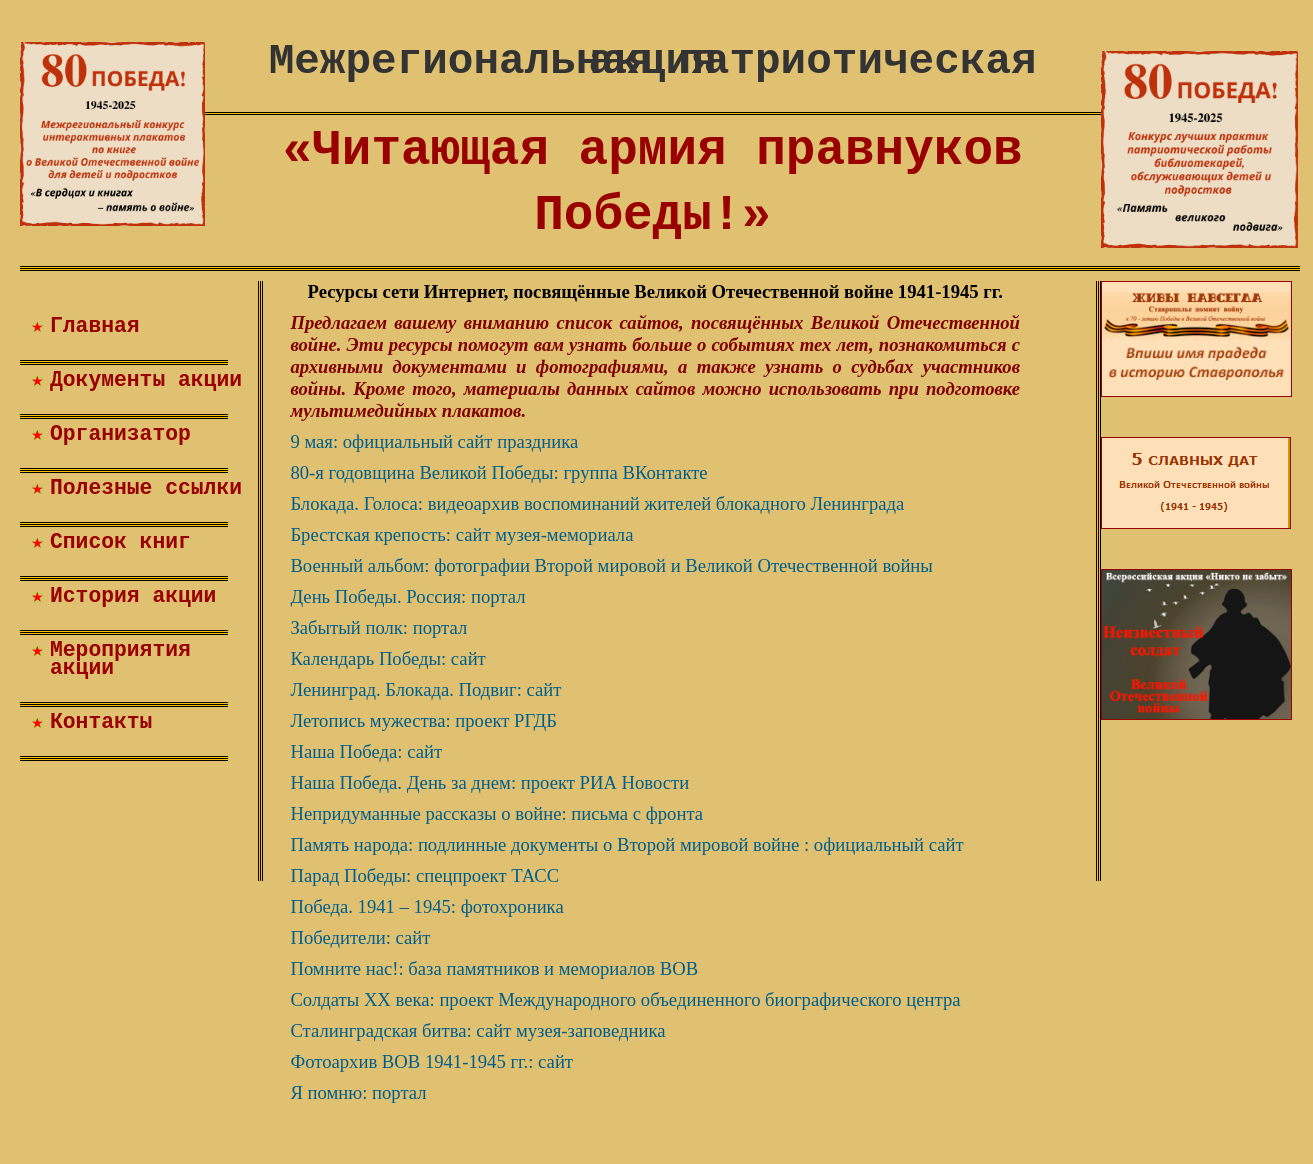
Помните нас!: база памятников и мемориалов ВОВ (494, 968)
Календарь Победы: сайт (387, 658)
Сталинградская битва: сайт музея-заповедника (477, 1030)
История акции (133, 596)
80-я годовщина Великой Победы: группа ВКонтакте (498, 472)
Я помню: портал (358, 1092)
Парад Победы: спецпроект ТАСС (424, 875)
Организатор (120, 434)
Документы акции (146, 380)
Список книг (120, 542)
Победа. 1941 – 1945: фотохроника (426, 906)
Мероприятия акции (120, 659)
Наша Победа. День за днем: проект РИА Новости (489, 782)
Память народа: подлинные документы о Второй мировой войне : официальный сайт (626, 844)
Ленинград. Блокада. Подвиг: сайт (425, 689)
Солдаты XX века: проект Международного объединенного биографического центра (625, 999)
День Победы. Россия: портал (407, 596)
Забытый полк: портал (378, 627)
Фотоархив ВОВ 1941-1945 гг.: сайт (431, 1061)
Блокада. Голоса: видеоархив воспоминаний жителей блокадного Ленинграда (597, 503)
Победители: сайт (360, 937)
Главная (95, 326)
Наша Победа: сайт (366, 751)
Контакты (101, 722)
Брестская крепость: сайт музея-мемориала (461, 534)
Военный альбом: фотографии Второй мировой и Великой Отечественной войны (611, 565)
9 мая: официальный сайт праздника (434, 441)
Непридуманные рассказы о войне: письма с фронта (496, 813)
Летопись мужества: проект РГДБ (423, 720)
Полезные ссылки (146, 488)
